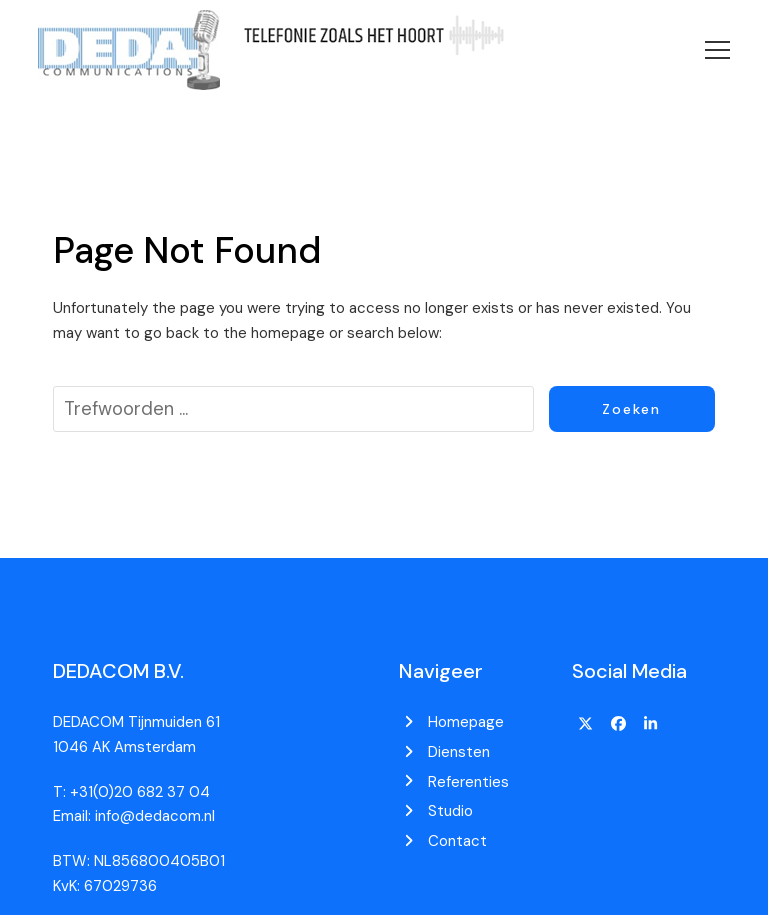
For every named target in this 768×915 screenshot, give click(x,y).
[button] (717, 50)
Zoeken (631, 409)
